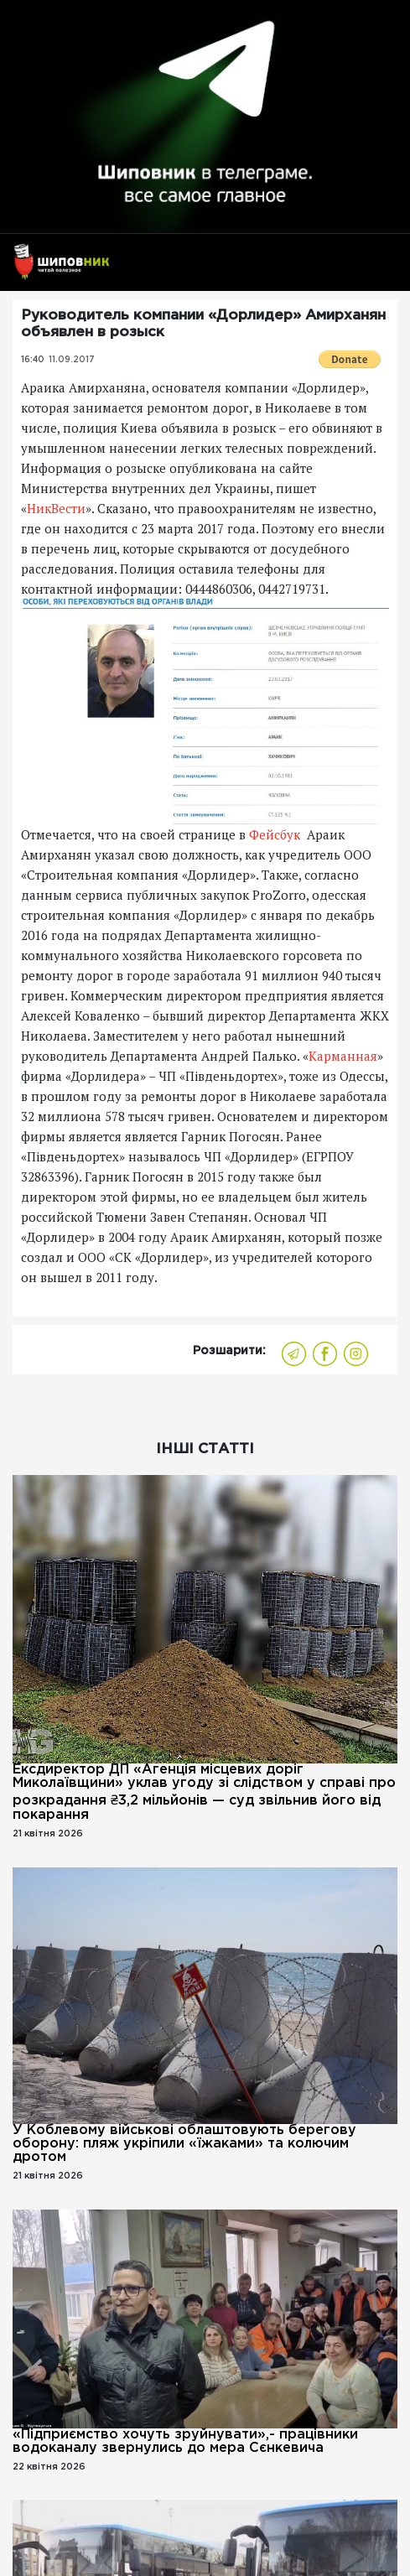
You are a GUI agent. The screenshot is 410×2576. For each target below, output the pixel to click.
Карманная (343, 1055)
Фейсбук (276, 834)
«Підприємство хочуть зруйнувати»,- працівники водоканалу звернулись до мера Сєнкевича (185, 2441)
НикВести (56, 508)
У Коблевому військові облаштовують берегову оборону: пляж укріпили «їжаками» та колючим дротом (184, 2143)
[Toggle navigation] (378, 269)
